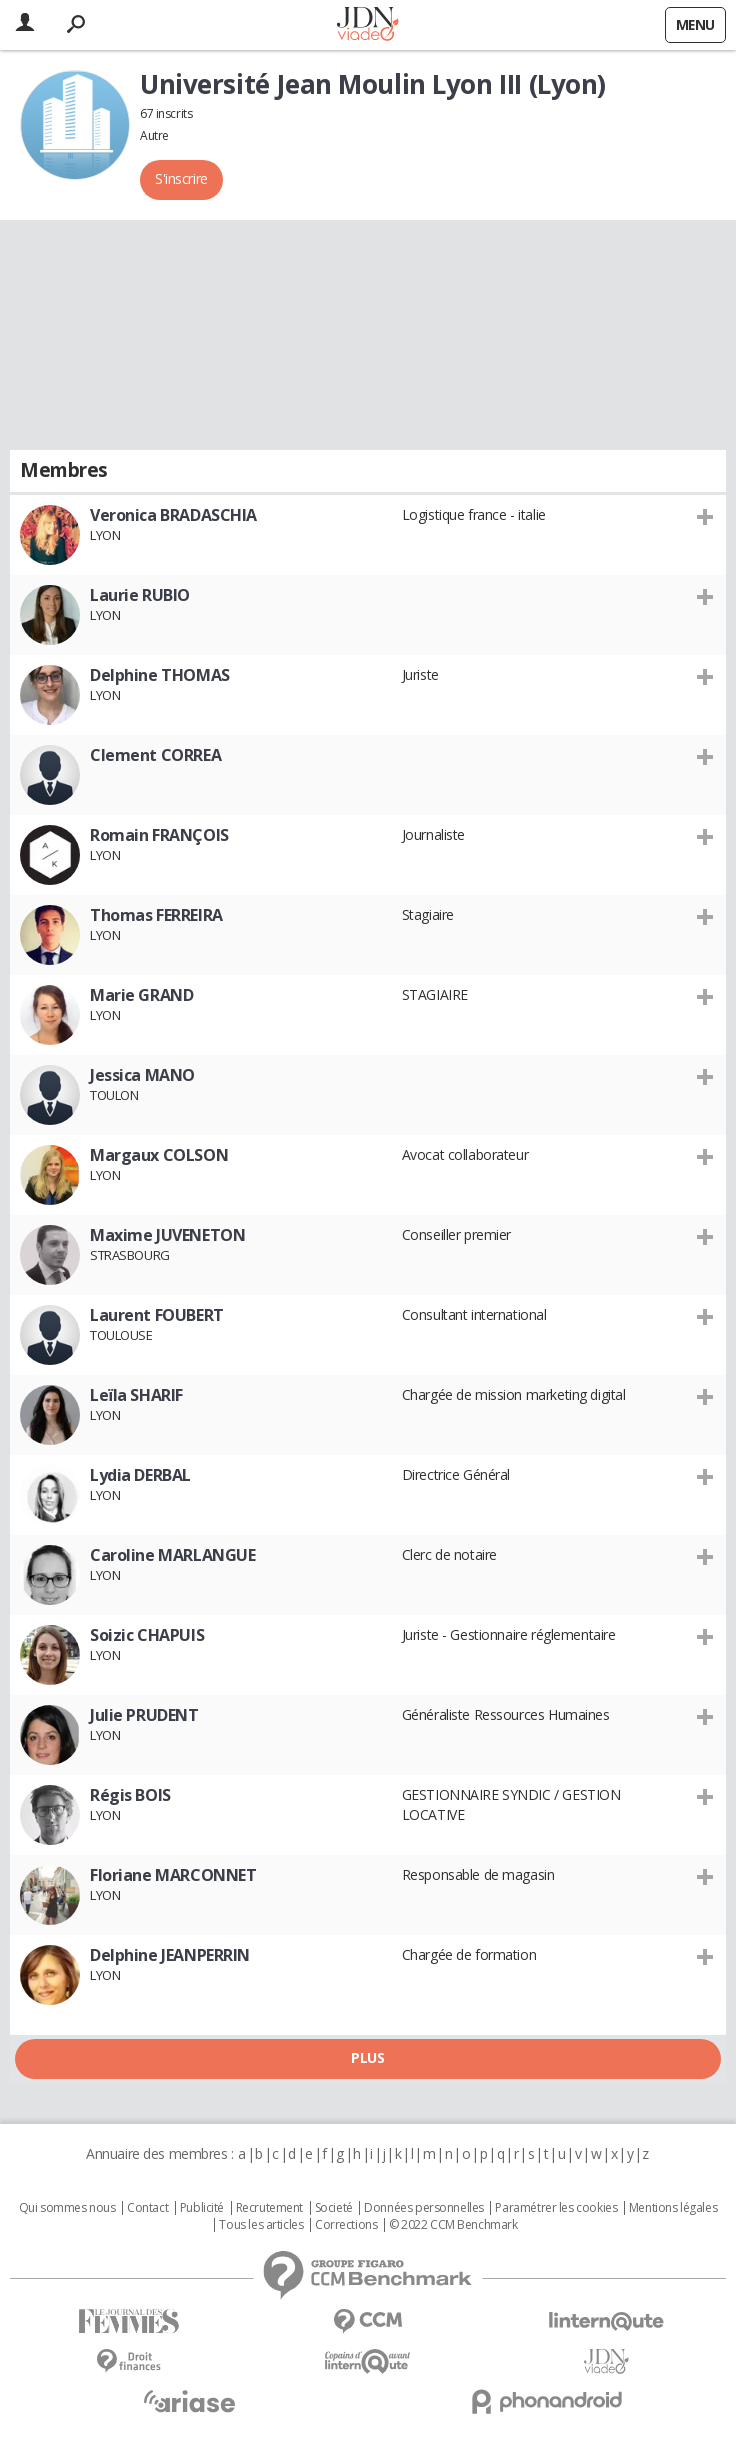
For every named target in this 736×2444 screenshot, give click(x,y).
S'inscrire (181, 178)
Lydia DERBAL (140, 1475)
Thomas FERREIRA (156, 915)
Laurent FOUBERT (157, 1315)
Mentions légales (673, 2208)
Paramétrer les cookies (556, 2208)
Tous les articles (261, 2225)
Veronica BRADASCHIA (173, 515)
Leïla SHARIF (136, 1395)
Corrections (346, 2225)
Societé (334, 2208)
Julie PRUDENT (144, 1715)
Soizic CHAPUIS (147, 1635)
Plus (367, 2057)
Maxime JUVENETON (167, 1235)
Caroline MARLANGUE (172, 1555)
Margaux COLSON (159, 1155)
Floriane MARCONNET (173, 1875)
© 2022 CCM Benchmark (453, 2225)
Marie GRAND (141, 995)
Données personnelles (424, 2208)
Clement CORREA (155, 755)
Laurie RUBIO (140, 595)
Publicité (202, 2208)
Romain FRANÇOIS (159, 835)
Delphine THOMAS (160, 675)
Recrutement (269, 2208)
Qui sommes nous (67, 2208)
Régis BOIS (130, 1795)
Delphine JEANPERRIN (170, 1955)
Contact (147, 2208)
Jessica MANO (142, 1075)
